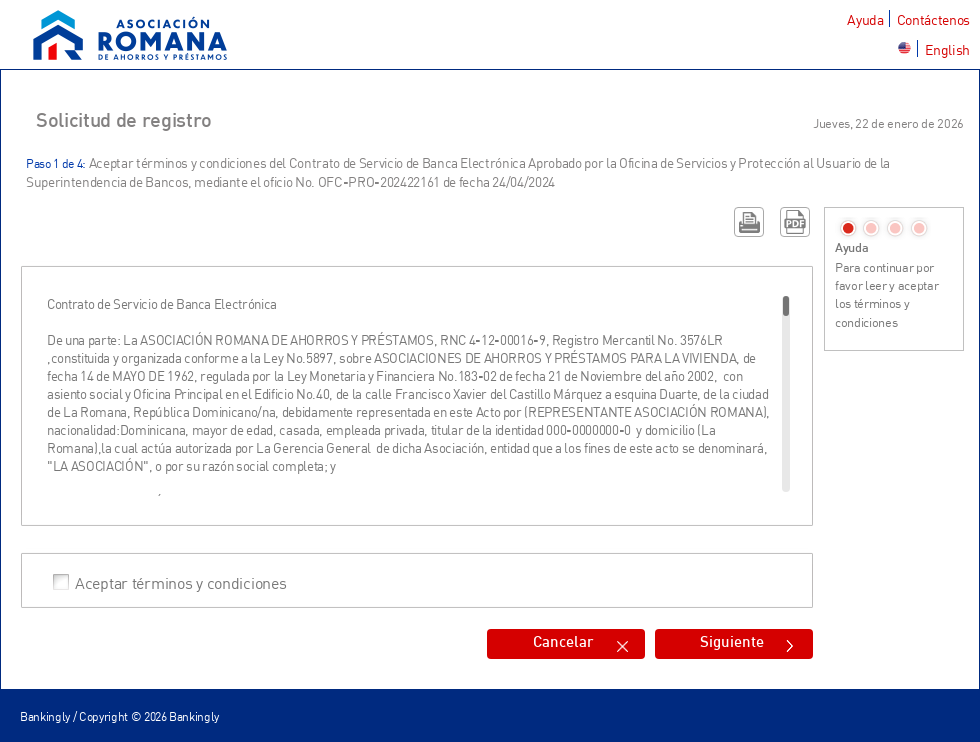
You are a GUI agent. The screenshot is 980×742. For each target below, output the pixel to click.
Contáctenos (933, 19)
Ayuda (865, 19)
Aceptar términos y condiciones (180, 582)
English (947, 49)
